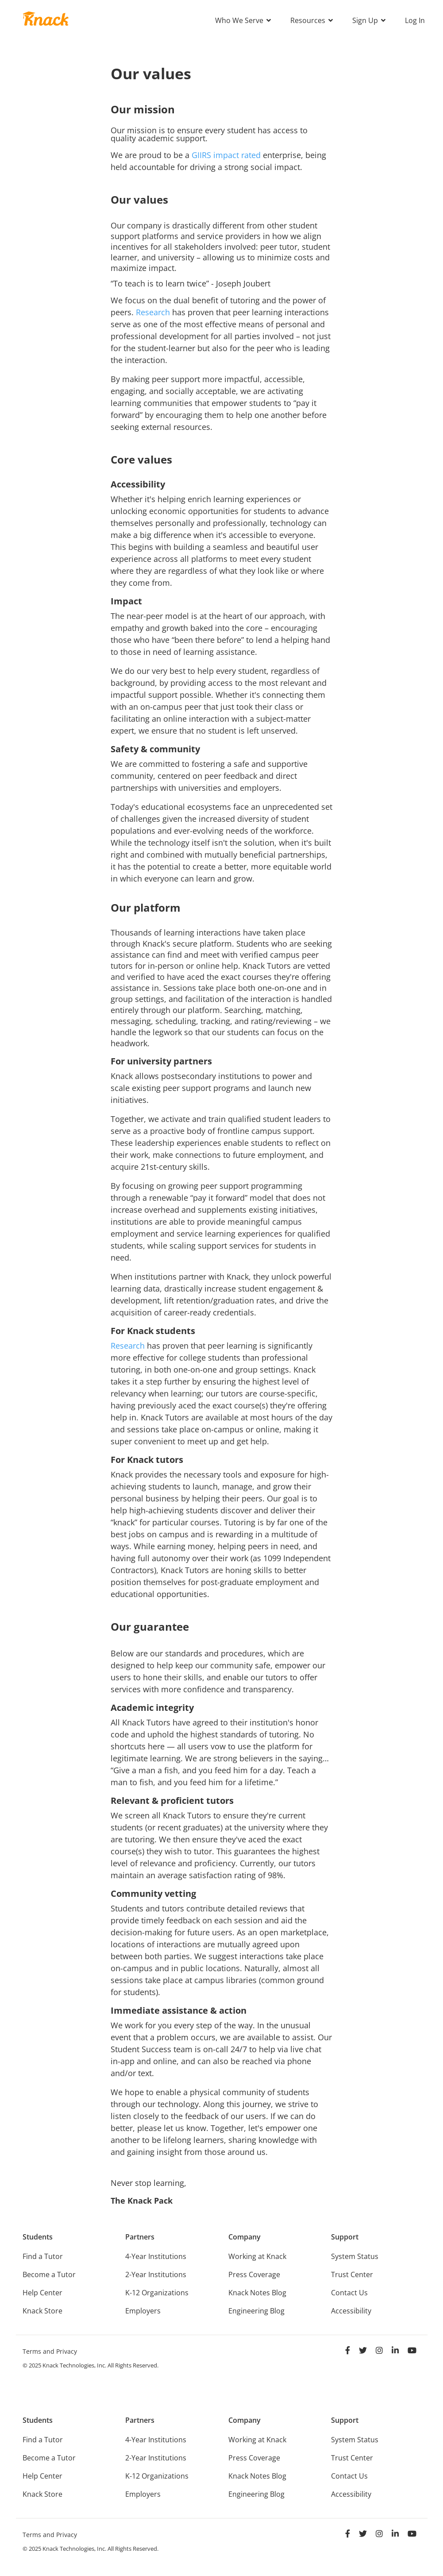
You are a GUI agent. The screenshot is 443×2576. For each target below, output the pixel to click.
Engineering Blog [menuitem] (256, 2311)
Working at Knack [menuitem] (257, 2256)
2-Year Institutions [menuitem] (155, 2274)
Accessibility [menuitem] (351, 2311)
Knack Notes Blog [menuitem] (257, 2293)
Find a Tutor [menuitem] (43, 2256)
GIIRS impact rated (226, 155)
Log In (415, 20)
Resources (308, 20)
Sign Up (366, 20)
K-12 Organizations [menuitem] (157, 2293)
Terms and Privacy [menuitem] (50, 2351)
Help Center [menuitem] (42, 2293)
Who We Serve (240, 20)
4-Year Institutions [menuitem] (155, 2256)
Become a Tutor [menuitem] (49, 2274)
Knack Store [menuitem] (42, 2311)
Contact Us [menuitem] (349, 2293)
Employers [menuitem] (143, 2311)
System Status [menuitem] (354, 2256)
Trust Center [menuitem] (352, 2274)
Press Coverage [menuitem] (254, 2274)
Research (153, 312)
